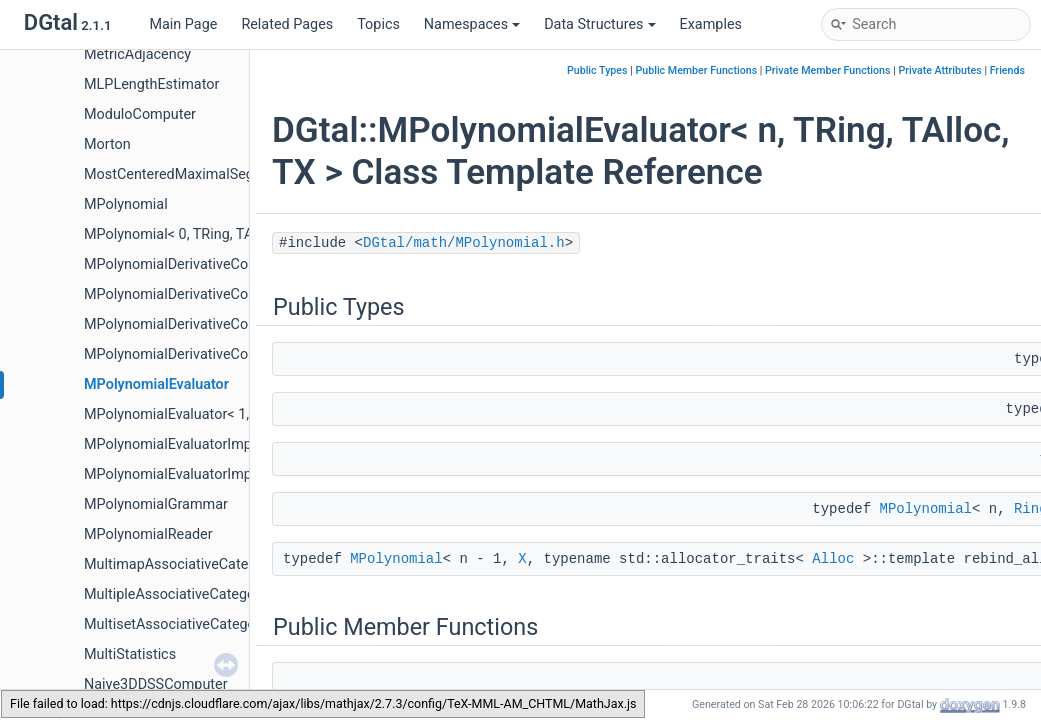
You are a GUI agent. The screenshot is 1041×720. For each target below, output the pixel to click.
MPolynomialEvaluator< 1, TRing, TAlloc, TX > (227, 414)
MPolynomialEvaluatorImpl (169, 444)
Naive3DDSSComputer (156, 684)
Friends (1007, 70)
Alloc (833, 559)
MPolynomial (126, 204)
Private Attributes (939, 70)
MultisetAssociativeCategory (176, 624)
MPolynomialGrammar (156, 504)
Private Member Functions (827, 70)
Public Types (597, 70)
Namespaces (472, 24)
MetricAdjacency (137, 54)
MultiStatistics (130, 654)
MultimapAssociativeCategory (180, 564)
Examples (711, 24)
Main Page (183, 24)
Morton (107, 144)
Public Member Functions (696, 70)
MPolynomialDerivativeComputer (189, 264)
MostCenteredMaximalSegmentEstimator (216, 174)
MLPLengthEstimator (151, 84)
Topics (378, 24)
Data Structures (599, 24)
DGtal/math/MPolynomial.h (464, 243)
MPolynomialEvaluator (156, 384)
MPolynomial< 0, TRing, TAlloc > (185, 234)
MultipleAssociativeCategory (175, 594)
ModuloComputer (140, 114)
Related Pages (287, 24)
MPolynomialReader (148, 534)
